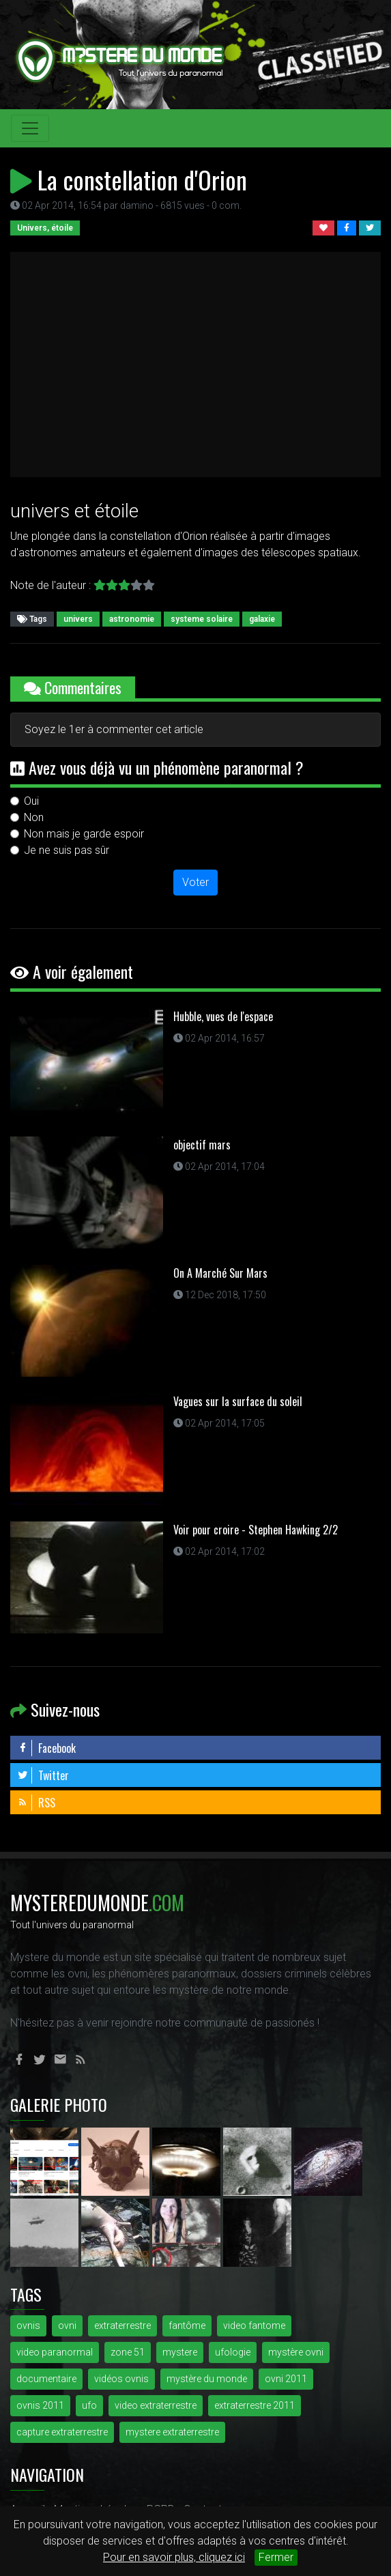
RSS (36, 1802)
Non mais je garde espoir (84, 833)
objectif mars (202, 1144)
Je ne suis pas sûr (66, 850)
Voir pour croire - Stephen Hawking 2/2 (255, 1529)
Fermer (276, 2557)
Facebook (46, 1748)
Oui (31, 801)
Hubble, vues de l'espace (223, 1016)
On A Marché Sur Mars (220, 1273)
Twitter (43, 1775)
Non (34, 817)
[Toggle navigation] (30, 128)
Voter (195, 882)
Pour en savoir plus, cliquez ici (174, 2557)
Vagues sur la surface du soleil (237, 1401)
